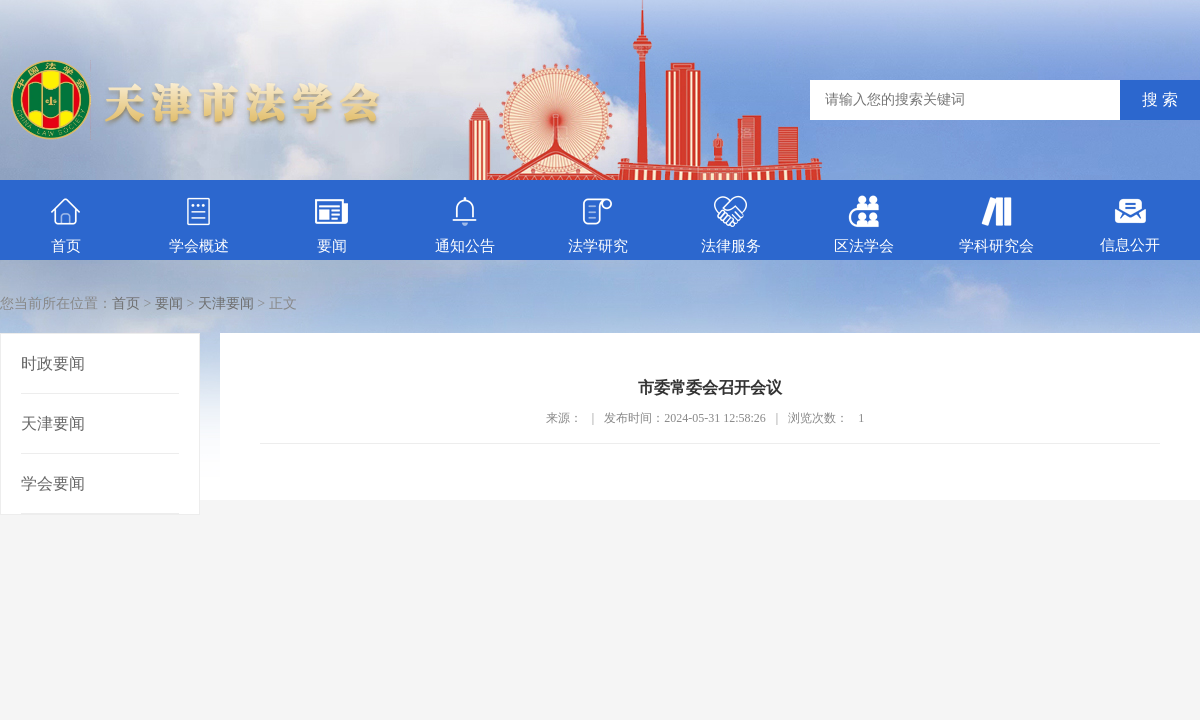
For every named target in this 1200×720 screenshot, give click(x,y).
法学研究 (598, 224)
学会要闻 (53, 483)
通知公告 (465, 224)
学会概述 (199, 224)
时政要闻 (53, 363)
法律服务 (731, 224)
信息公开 (1130, 224)
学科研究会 (996, 224)
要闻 (331, 224)
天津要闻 (226, 303)
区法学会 (864, 224)
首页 (65, 224)
